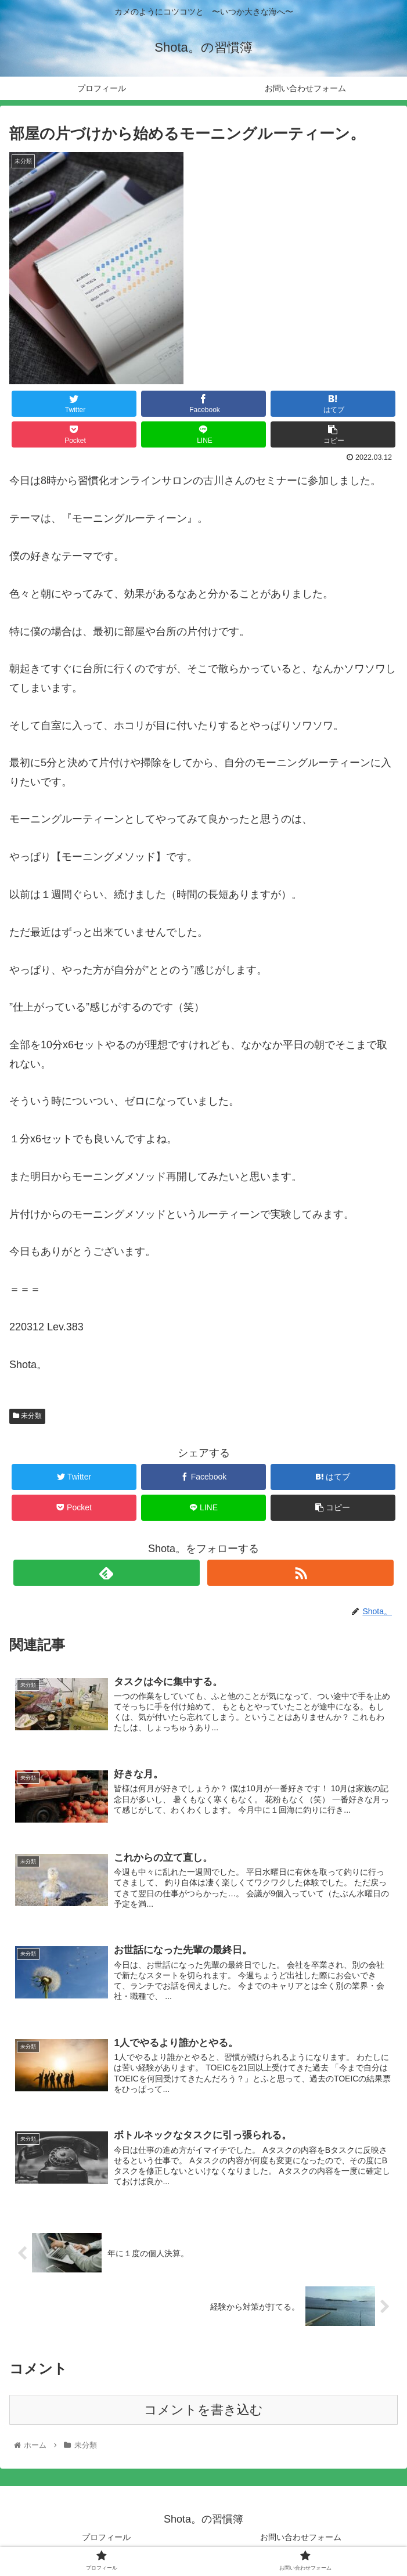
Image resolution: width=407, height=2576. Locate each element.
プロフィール (106, 2538)
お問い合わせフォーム (300, 2538)
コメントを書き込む (203, 2411)
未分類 (27, 1416)
